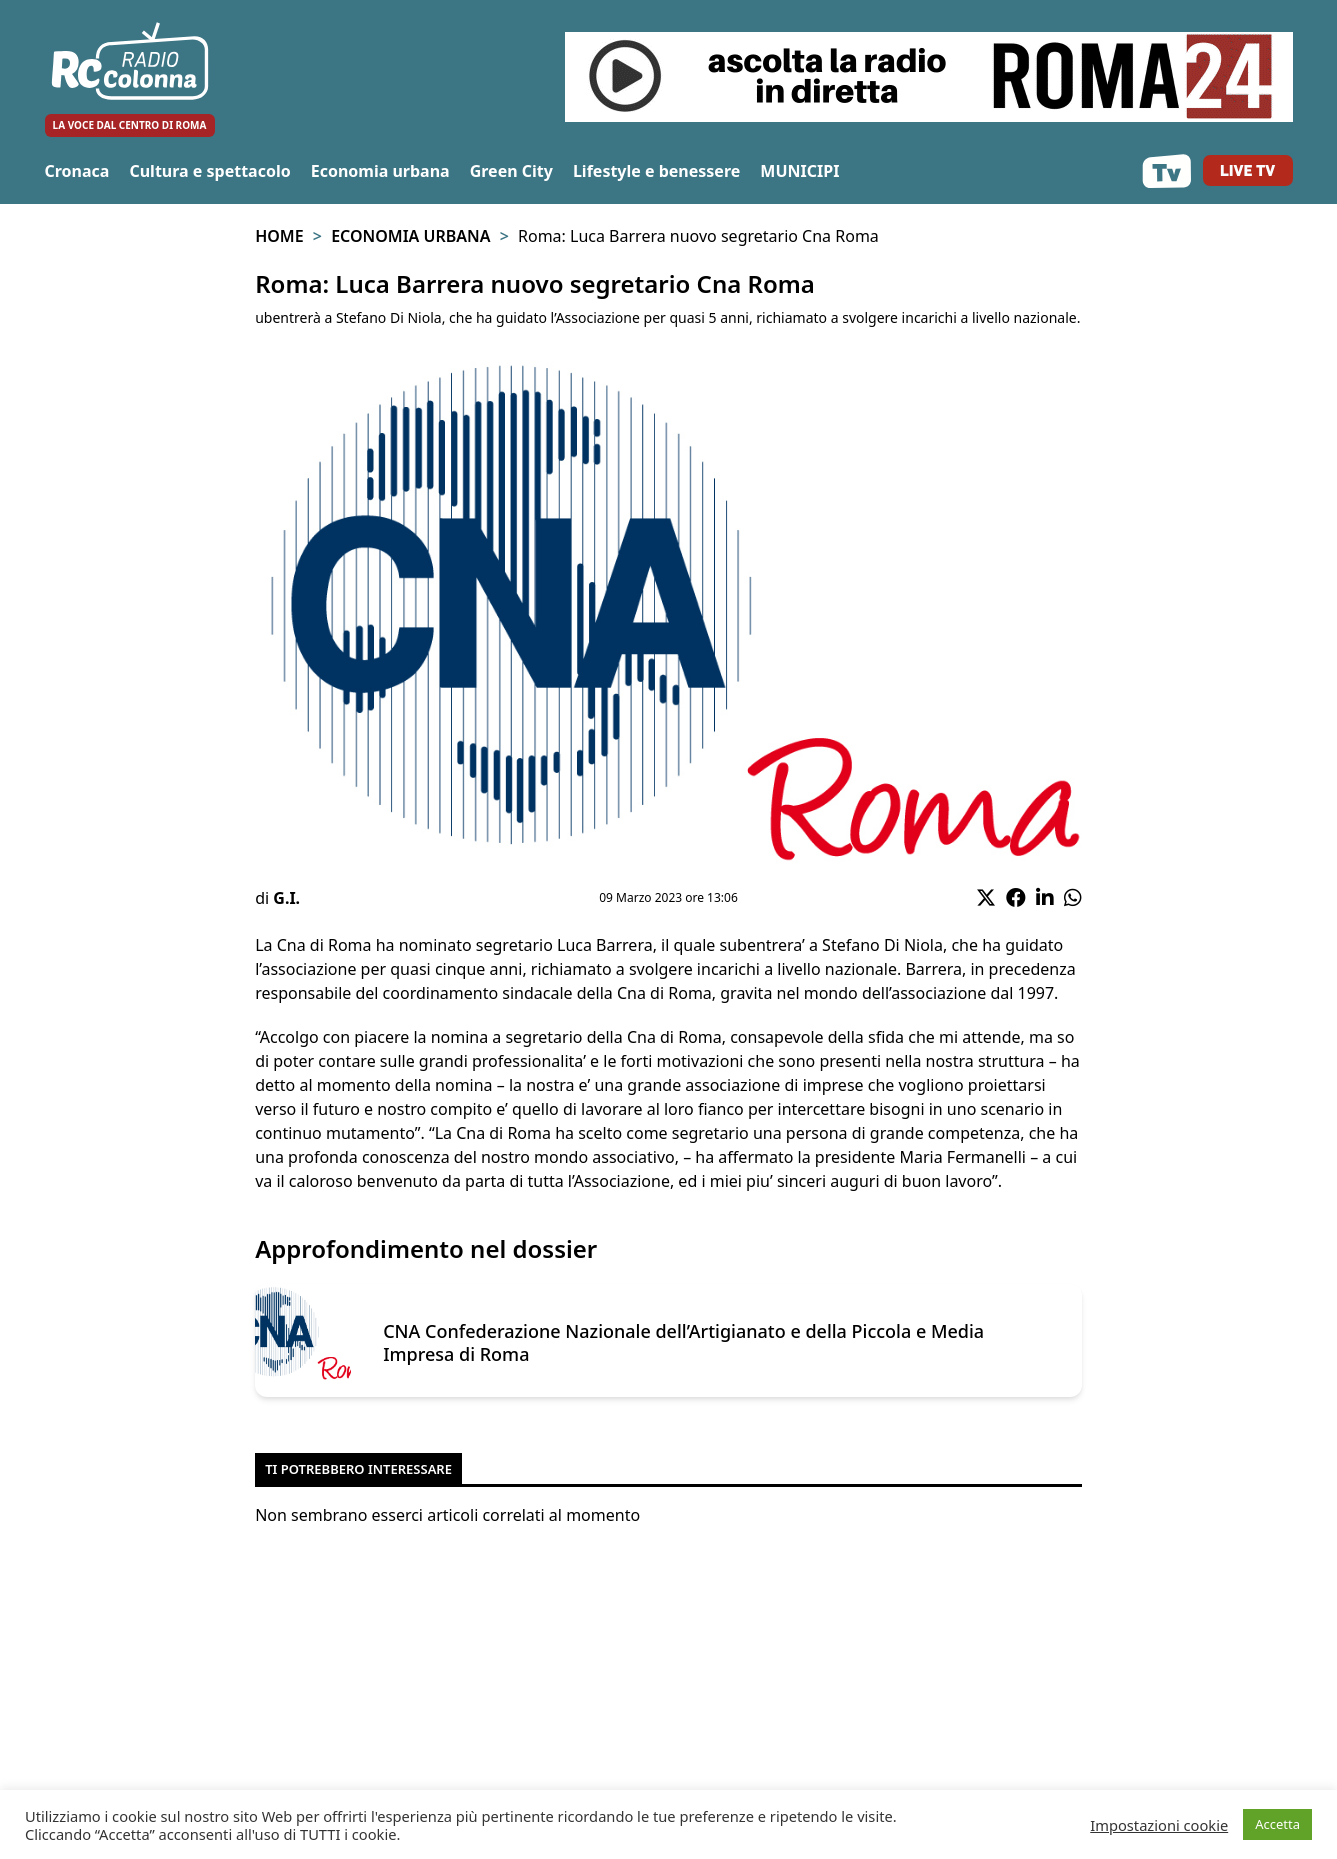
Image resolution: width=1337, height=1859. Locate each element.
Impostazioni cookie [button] (1159, 1825)
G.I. (286, 898)
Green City (511, 171)
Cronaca (77, 171)
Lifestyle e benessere (656, 171)
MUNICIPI (799, 171)
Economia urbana (380, 171)
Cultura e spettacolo (209, 171)
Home (279, 236)
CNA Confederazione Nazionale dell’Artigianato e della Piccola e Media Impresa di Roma (683, 1342)
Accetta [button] (1277, 1824)
